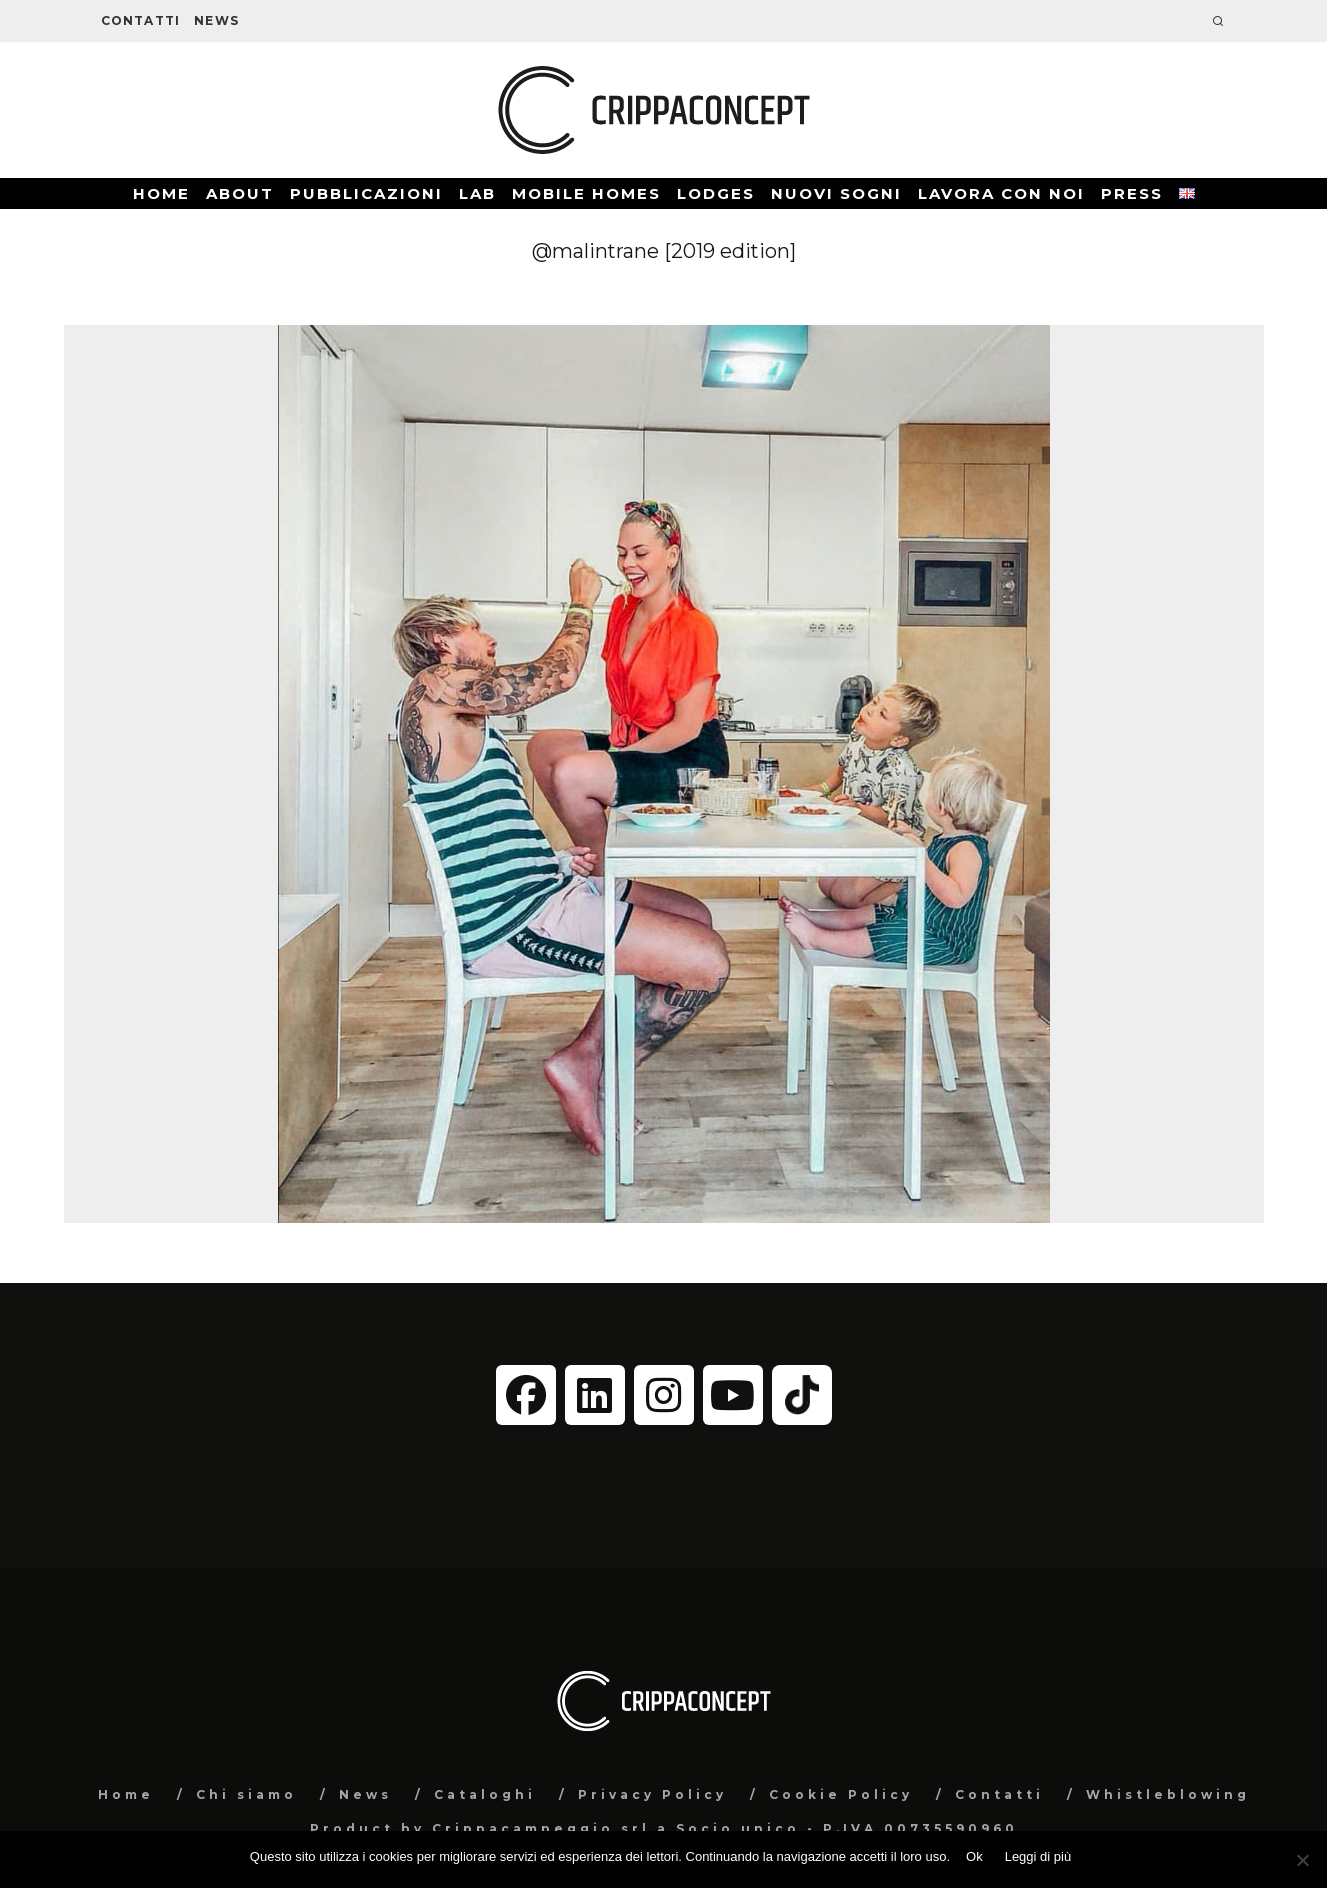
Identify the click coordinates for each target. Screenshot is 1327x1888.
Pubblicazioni (366, 193)
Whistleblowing (1168, 1794)
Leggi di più (1038, 1856)
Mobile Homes (586, 193)
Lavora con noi (1001, 193)
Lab (477, 193)
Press (1132, 193)
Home (161, 193)
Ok (974, 1856)
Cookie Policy (841, 1794)
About (240, 193)
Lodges (716, 193)
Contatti (141, 20)
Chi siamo (246, 1794)
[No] (1302, 1860)
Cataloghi (485, 1794)
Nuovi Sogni (836, 193)
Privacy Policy (652, 1794)
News (216, 20)
